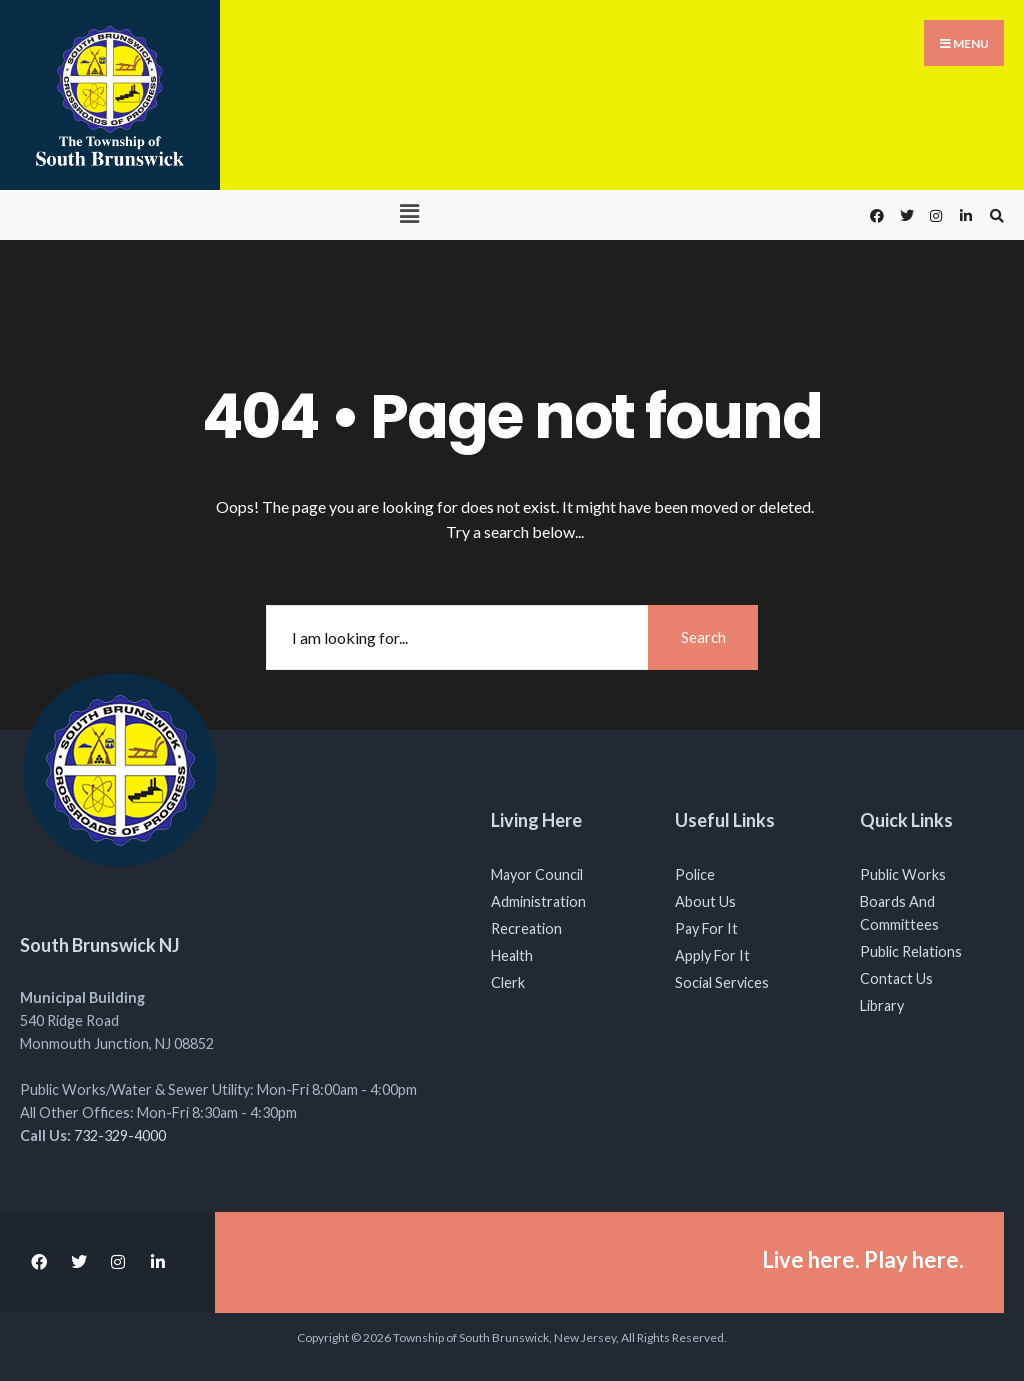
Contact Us (896, 978)
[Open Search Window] (994, 215)
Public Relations (911, 951)
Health (512, 955)
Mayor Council (537, 874)
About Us (705, 901)
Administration (538, 901)
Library (882, 1005)
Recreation (526, 928)
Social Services (722, 982)
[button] (409, 213)
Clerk (508, 982)
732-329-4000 (120, 1135)
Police (695, 874)
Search (703, 637)
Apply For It (712, 955)
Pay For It (706, 928)
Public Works (903, 874)
